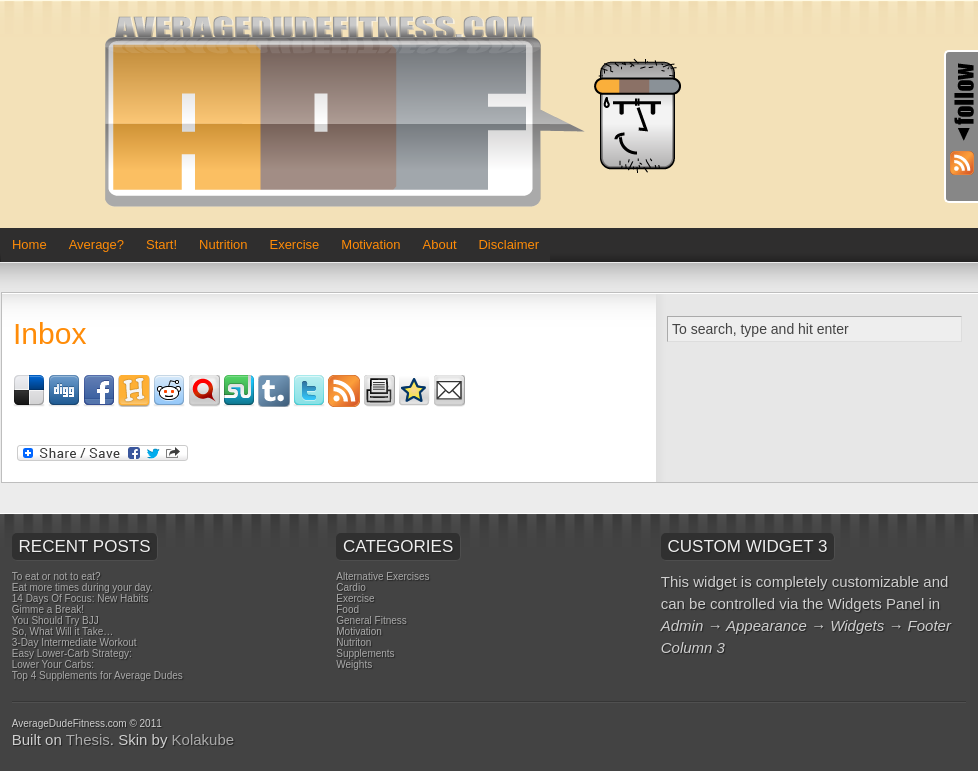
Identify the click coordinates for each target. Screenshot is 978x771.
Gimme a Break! (48, 609)
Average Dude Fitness (401, 114)
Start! (161, 244)
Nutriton (353, 642)
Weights (354, 664)
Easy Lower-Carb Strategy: (72, 653)
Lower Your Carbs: (53, 664)
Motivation (370, 244)
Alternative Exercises (382, 576)
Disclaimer (508, 244)
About (440, 244)
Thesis (88, 739)
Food (347, 609)
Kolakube (203, 739)
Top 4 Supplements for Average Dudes (97, 675)
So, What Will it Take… (63, 631)
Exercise (294, 244)
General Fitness (371, 620)
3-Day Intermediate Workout (74, 642)
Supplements (365, 653)
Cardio (350, 587)
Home (29, 244)
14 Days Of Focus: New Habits (80, 598)
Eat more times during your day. (82, 587)
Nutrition (223, 244)
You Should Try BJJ (55, 620)
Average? (96, 244)
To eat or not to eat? (56, 576)
